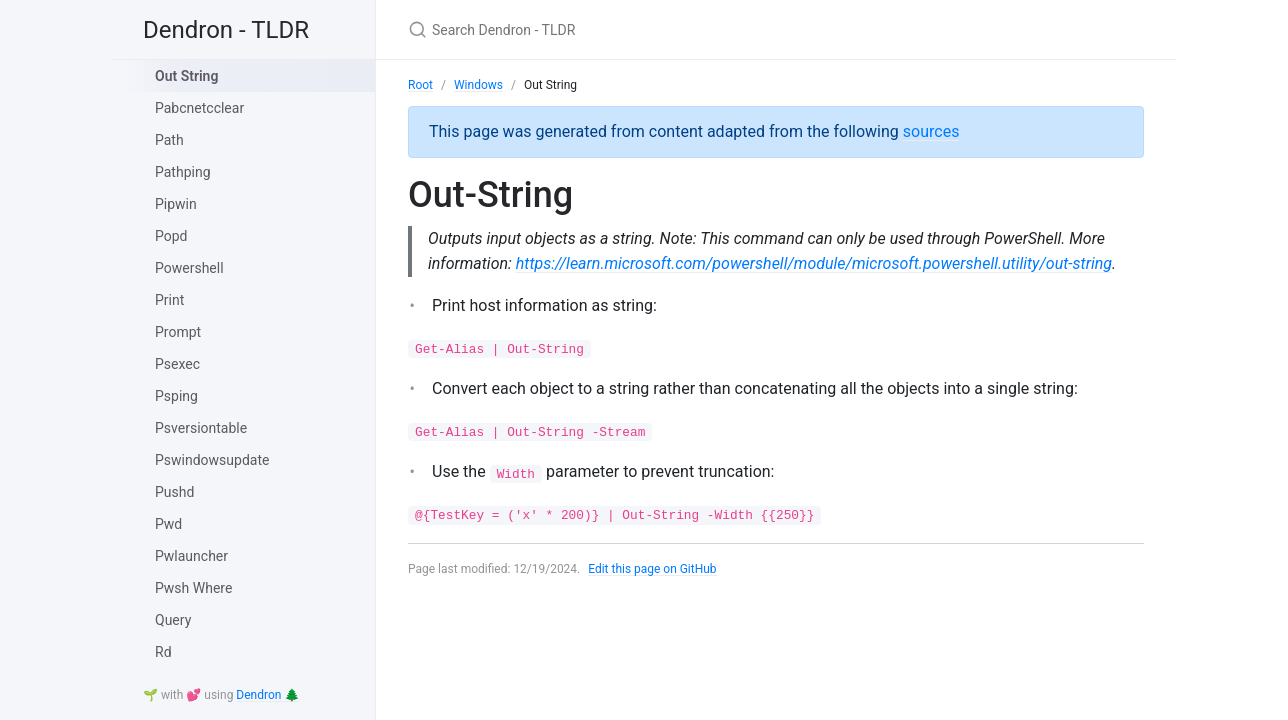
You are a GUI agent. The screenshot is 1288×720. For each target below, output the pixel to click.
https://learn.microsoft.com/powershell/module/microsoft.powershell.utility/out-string (814, 263)
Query (173, 620)
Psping (176, 396)
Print (169, 300)
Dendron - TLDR (226, 30)
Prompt (178, 332)
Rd (163, 652)
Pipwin (176, 204)
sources (931, 131)
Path (169, 140)
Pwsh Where (193, 588)
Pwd (168, 524)
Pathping (183, 172)
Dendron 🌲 (267, 695)
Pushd (174, 492)
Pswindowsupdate (212, 460)
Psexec (177, 364)
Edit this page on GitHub (652, 569)
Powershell (189, 268)
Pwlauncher (191, 556)
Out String (186, 76)
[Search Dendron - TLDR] (644, 29)
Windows (478, 85)
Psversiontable (201, 428)
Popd (171, 236)
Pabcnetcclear (199, 108)
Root (420, 85)
